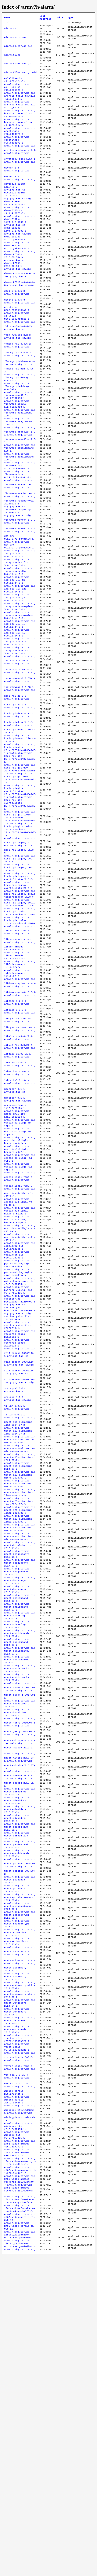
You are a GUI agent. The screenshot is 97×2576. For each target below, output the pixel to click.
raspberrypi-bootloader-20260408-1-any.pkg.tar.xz (20, 1486)
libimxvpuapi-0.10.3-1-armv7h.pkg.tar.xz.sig (20, 1133)
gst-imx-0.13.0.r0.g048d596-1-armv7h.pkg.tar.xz (19, 614)
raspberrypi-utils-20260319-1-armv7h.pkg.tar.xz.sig (19, 1516)
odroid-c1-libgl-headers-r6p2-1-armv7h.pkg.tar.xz (16, 1305)
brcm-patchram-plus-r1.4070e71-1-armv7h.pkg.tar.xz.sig (19, 141)
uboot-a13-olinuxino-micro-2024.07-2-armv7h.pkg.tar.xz (19, 1687)
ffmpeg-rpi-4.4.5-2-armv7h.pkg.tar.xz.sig (19, 402)
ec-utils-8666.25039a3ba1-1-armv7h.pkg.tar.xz (17, 352)
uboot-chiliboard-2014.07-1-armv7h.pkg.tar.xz (16, 1828)
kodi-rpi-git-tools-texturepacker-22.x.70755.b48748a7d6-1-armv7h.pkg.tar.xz (20, 934)
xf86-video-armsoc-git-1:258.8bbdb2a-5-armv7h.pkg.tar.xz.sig (20, 2481)
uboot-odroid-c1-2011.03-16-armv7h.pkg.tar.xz (16, 2049)
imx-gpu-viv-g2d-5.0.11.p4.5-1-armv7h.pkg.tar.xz (16, 674)
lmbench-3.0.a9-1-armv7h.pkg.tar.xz (16, 1224)
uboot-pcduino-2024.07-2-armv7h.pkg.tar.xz (20, 2129)
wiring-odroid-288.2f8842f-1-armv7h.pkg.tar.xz (16, 2391)
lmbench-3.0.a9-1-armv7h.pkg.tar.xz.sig (19, 1234)
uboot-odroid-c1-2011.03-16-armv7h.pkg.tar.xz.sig (19, 2059)
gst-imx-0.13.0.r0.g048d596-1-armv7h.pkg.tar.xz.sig (19, 624)
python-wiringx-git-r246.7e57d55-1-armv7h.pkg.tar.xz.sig (19, 1455)
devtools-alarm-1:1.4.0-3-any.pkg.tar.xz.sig (17, 221)
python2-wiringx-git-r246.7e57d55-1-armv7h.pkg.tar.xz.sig (19, 1476)
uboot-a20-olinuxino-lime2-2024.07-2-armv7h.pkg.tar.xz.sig (19, 1737)
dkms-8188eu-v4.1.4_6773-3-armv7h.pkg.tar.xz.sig (19, 242)
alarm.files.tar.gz (17, 70)
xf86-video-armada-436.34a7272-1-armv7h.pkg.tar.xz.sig (19, 2461)
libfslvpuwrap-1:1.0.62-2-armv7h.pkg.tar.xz (16, 1103)
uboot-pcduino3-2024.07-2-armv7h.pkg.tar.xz (16, 2150)
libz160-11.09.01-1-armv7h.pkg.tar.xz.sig (19, 1214)
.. (5, 23)
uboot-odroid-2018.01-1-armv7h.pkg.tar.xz (19, 2028)
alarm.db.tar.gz (15, 40)
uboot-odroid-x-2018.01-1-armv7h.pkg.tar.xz (16, 2069)
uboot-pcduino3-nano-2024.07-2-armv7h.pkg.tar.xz (19, 2170)
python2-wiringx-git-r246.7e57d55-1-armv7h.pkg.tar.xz (19, 1465)
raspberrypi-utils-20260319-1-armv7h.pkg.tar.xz (17, 1506)
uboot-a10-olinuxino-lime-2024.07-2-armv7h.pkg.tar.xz (19, 1626)
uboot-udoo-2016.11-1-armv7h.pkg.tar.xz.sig (19, 2240)
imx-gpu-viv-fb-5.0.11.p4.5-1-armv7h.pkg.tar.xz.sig (19, 664)
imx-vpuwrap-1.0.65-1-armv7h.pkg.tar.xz (19, 774)
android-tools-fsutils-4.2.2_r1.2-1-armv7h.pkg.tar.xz (20, 111)
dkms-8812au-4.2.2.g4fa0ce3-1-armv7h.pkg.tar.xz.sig (19, 282)
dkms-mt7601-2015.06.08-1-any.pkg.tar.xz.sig (17, 302)
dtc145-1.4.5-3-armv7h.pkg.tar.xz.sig (19, 342)
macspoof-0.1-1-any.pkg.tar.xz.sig (17, 1254)
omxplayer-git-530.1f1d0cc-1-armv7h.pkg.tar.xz (16, 1425)
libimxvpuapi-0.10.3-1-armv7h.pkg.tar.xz (20, 1123)
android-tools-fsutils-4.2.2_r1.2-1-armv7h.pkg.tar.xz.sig (20, 121)
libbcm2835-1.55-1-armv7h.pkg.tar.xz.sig (19, 1073)
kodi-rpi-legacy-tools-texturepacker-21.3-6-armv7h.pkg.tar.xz (20, 1023)
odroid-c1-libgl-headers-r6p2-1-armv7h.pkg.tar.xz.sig (19, 1315)
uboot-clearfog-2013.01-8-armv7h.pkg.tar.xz (16, 1848)
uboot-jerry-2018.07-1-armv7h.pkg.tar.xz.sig (20, 1978)
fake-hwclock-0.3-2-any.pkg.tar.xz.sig (18, 382)
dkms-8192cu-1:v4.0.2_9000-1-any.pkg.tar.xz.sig (17, 262)
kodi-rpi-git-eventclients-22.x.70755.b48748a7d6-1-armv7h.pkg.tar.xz (20, 904)
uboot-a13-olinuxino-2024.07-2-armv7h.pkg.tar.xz (19, 1667)
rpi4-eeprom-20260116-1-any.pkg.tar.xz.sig (19, 1556)
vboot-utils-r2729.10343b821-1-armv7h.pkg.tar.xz (17, 2331)
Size (60, 18)
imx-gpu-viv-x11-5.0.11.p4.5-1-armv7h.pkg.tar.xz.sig (19, 745)
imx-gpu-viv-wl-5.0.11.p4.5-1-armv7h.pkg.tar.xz (16, 714)
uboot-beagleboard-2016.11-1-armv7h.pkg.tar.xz (17, 1767)
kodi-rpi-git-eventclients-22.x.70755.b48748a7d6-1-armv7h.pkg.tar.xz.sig (20, 919)
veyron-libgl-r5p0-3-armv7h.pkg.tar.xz (19, 2350)
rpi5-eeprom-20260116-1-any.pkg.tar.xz (19, 1566)
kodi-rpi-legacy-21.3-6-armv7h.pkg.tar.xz (19, 962)
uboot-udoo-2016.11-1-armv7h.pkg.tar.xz (19, 2230)
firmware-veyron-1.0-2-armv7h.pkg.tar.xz (20, 593)
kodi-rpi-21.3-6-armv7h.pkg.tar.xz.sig (19, 805)
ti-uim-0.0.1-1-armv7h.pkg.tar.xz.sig (19, 1616)
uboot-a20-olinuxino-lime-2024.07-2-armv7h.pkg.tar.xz (19, 1707)
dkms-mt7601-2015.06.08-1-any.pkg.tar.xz (14, 292)
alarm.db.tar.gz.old (18, 50)
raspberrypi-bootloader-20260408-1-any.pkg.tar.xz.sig (20, 1496)
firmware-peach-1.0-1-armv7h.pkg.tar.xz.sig (19, 563)
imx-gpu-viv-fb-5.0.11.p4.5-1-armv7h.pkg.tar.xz (16, 654)
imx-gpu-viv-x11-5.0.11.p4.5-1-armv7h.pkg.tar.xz (16, 735)
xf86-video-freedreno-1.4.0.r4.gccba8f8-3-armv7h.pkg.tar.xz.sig (19, 2525)
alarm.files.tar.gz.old (20, 80)
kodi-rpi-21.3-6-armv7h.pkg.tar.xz (16, 795)
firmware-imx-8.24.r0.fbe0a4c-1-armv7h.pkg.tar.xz (17, 533)
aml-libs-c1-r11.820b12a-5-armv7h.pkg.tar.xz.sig (19, 101)
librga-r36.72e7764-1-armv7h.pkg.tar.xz (19, 1163)
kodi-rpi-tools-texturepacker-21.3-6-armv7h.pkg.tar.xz (19, 1043)
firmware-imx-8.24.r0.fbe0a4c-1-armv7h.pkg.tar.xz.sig (19, 543)
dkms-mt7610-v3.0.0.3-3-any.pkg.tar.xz (19, 312)
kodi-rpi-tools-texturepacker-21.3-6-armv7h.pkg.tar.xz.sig (19, 1053)
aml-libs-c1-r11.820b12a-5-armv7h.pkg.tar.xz (16, 91)
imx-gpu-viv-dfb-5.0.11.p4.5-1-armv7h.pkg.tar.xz (16, 634)
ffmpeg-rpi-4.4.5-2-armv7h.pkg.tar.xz (18, 392)
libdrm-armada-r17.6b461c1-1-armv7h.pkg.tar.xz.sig (19, 1093)
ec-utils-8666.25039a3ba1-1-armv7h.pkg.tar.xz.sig (19, 362)
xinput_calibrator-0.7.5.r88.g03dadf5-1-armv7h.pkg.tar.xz (19, 2555)
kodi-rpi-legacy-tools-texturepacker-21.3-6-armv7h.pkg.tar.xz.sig (20, 1033)
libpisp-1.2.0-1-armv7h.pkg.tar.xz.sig (19, 1153)
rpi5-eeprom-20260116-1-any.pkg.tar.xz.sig (19, 1576)
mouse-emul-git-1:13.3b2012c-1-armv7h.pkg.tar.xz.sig (19, 1274)
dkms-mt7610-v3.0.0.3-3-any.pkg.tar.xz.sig (19, 322)
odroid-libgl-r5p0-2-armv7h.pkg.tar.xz (19, 1344)
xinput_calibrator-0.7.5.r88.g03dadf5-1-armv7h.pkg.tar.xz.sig (19, 2565)
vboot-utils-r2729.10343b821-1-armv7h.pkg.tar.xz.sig (19, 2341)
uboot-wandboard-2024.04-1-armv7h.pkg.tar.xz (16, 2290)
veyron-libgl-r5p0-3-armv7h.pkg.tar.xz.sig (19, 2360)
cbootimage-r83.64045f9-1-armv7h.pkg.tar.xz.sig (19, 161)
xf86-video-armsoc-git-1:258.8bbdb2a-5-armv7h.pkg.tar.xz (20, 2471)
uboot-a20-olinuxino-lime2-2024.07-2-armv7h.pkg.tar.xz (19, 1727)
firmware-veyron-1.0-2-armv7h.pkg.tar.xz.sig (20, 603)
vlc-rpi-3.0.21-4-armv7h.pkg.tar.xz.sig (19, 2381)
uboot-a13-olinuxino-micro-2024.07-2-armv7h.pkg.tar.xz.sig (19, 1697)
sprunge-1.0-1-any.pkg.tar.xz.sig (17, 1596)
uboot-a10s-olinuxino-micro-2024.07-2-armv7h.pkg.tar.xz (19, 1647)
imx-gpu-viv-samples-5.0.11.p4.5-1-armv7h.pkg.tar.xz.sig (19, 704)
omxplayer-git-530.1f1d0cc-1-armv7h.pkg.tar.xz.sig (19, 1435)
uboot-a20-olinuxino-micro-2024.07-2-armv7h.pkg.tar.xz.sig (19, 1757)
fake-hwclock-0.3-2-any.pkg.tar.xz (18, 372)
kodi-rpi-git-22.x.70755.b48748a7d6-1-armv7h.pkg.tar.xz (20, 855)
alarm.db (10, 30)
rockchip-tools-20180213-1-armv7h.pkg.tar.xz (16, 1526)
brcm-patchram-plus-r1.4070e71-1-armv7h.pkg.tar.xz (18, 131)
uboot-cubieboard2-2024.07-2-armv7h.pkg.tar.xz (17, 1888)
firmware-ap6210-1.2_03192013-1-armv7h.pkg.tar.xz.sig (19, 463)
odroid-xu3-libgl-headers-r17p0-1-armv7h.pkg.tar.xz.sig (19, 1395)
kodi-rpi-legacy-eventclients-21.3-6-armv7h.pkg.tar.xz (19, 1003)
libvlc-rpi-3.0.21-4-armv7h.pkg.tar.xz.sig (19, 1194)
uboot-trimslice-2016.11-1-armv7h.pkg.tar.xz (16, 2210)
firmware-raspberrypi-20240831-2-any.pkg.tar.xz (19, 574)
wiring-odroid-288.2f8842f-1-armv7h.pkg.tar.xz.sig (19, 2401)
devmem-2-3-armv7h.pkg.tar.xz (16, 191)
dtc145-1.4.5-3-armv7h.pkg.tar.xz (16, 332)
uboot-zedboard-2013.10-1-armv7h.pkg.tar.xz (16, 2310)
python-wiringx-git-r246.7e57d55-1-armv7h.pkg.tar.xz (18, 1445)
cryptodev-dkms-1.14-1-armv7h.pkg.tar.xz (20, 171)
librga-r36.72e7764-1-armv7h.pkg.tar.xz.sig (19, 1173)
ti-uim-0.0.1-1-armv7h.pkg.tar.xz (16, 1606)
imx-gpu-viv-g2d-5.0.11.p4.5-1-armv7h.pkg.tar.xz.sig (19, 684)
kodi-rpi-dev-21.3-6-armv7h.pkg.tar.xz (19, 815)
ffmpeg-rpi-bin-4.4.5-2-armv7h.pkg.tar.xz (19, 412)
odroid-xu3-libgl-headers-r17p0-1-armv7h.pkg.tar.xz (16, 1385)
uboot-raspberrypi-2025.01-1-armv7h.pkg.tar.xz (17, 2190)
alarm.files (12, 60)
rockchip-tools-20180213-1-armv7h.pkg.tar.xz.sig (19, 1536)
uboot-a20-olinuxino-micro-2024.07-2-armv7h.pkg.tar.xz (19, 1747)
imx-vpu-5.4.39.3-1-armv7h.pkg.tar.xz (18, 754)
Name (8, 18)
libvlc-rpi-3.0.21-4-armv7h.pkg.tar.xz (19, 1183)
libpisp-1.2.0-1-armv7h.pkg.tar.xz (16, 1143)
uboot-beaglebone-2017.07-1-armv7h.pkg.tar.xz (16, 1787)
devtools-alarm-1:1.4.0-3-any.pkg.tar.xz (15, 211)
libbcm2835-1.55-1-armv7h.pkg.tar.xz (17, 1063)
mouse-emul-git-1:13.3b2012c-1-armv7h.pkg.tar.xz (16, 1264)
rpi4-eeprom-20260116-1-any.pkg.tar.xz (19, 1546)
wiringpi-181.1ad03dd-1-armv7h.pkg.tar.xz (19, 2411)
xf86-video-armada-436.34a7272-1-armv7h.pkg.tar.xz (17, 2451)
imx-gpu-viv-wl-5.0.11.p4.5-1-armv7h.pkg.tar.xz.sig (19, 724)
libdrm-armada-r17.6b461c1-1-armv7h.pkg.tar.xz (16, 1083)
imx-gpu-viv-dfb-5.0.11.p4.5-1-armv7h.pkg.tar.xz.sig (19, 644)
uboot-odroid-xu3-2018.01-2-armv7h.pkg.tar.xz (16, 2089)
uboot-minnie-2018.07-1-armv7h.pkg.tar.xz (19, 2008)
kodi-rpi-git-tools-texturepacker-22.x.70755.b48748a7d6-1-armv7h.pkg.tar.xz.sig (20, 949)
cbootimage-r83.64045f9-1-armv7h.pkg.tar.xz (16, 151)
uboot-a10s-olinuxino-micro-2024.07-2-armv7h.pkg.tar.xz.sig (19, 1657)
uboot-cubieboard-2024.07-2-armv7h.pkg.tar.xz (16, 1868)
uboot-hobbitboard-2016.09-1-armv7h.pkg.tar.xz (17, 1948)
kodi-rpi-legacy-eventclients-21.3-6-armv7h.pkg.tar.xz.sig (19, 1013)
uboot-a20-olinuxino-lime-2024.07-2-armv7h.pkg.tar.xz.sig (19, 1717)
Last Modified (46, 18)
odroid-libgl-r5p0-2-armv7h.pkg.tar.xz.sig (19, 1354)
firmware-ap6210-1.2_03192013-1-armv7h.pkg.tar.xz (16, 453)
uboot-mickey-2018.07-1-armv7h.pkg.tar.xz (19, 1988)
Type (71, 18)
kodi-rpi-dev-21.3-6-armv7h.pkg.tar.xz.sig (19, 825)
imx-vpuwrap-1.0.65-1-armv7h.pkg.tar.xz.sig (19, 784)
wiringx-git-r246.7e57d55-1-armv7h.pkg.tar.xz (16, 2431)
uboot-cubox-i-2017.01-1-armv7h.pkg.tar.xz (20, 1928)
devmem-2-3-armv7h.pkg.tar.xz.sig (19, 201)
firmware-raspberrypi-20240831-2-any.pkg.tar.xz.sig (19, 584)
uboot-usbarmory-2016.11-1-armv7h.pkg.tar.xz (16, 2250)
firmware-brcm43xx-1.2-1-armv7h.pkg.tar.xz (20, 493)
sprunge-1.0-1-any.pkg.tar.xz (14, 1586)
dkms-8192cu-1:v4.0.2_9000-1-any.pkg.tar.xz (16, 252)
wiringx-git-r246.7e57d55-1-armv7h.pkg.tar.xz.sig (19, 2441)
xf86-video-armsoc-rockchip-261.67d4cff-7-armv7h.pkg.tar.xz (19, 2492)
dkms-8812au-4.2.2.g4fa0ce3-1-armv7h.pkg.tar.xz (16, 272)
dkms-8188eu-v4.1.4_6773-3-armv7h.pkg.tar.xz (16, 232)
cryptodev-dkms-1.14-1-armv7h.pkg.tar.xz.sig (20, 181)
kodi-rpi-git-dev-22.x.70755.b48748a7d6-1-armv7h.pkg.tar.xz (20, 879)
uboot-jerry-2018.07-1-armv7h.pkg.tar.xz (20, 1968)
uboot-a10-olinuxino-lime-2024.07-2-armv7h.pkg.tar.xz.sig (19, 1636)
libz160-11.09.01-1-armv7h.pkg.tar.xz (18, 1204)
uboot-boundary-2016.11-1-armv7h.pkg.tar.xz (16, 1807)
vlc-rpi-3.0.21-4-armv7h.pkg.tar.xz (16, 2370)
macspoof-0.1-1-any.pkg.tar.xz (15, 1244)
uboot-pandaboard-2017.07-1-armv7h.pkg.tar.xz (16, 2109)
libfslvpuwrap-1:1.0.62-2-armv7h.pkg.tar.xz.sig (19, 1113)
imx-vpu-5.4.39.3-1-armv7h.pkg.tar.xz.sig (19, 764)
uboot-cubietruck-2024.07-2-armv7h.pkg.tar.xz (16, 1908)
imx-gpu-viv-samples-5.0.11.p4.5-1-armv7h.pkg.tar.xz (19, 694)
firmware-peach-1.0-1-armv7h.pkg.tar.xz (19, 553)
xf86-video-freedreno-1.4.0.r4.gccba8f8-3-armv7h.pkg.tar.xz (19, 2515)
